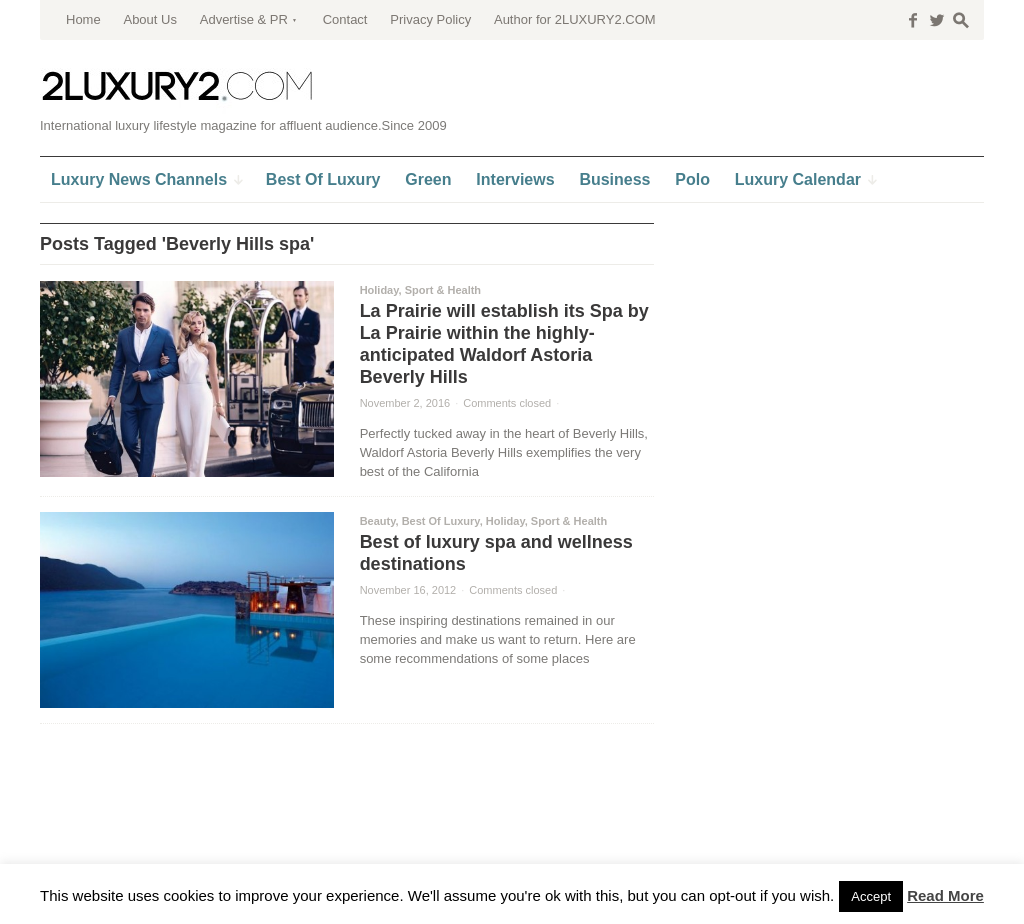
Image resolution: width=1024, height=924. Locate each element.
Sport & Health (443, 290)
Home (83, 19)
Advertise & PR (244, 19)
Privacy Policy (430, 19)
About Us (149, 19)
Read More (945, 895)
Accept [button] (871, 896)
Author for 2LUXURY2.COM (575, 19)
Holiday (379, 290)
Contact (345, 19)
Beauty (378, 521)
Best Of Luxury (441, 521)
